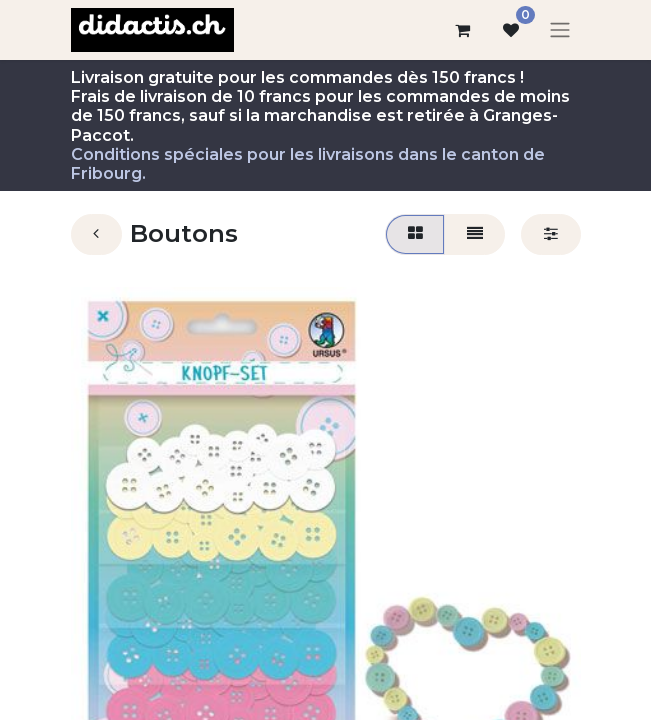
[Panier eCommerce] (463, 30)
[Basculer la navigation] (560, 30)
